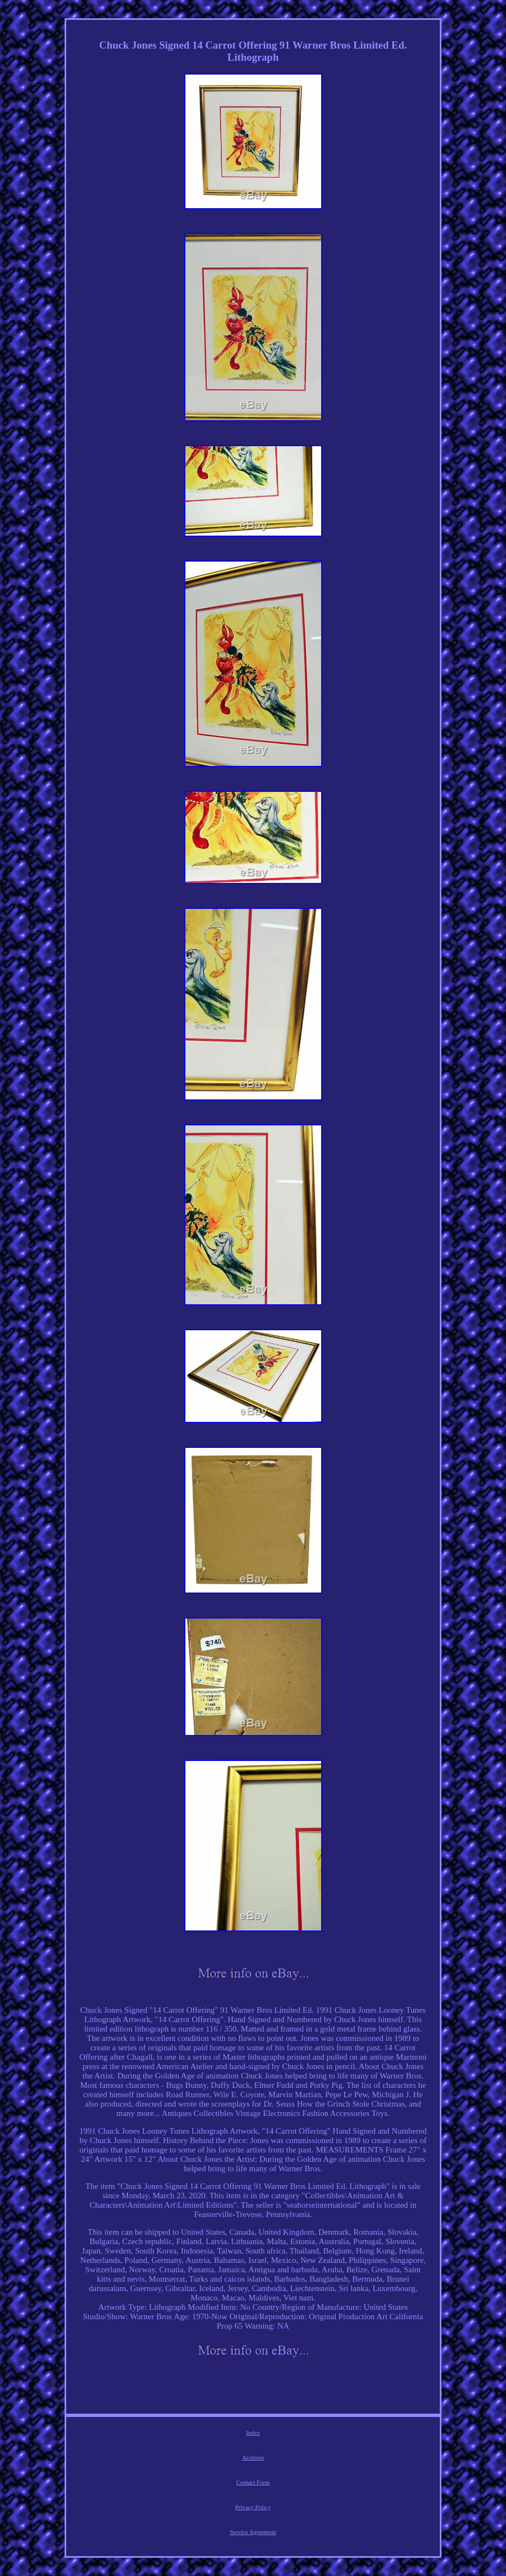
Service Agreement (253, 2532)
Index (253, 2432)
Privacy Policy (252, 2507)
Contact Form (253, 2482)
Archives (253, 2457)
